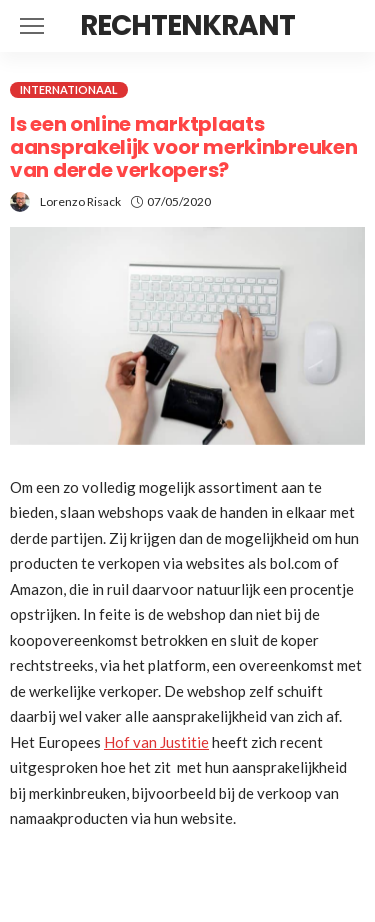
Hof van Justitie (156, 742)
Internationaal (69, 89)
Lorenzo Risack (80, 201)
